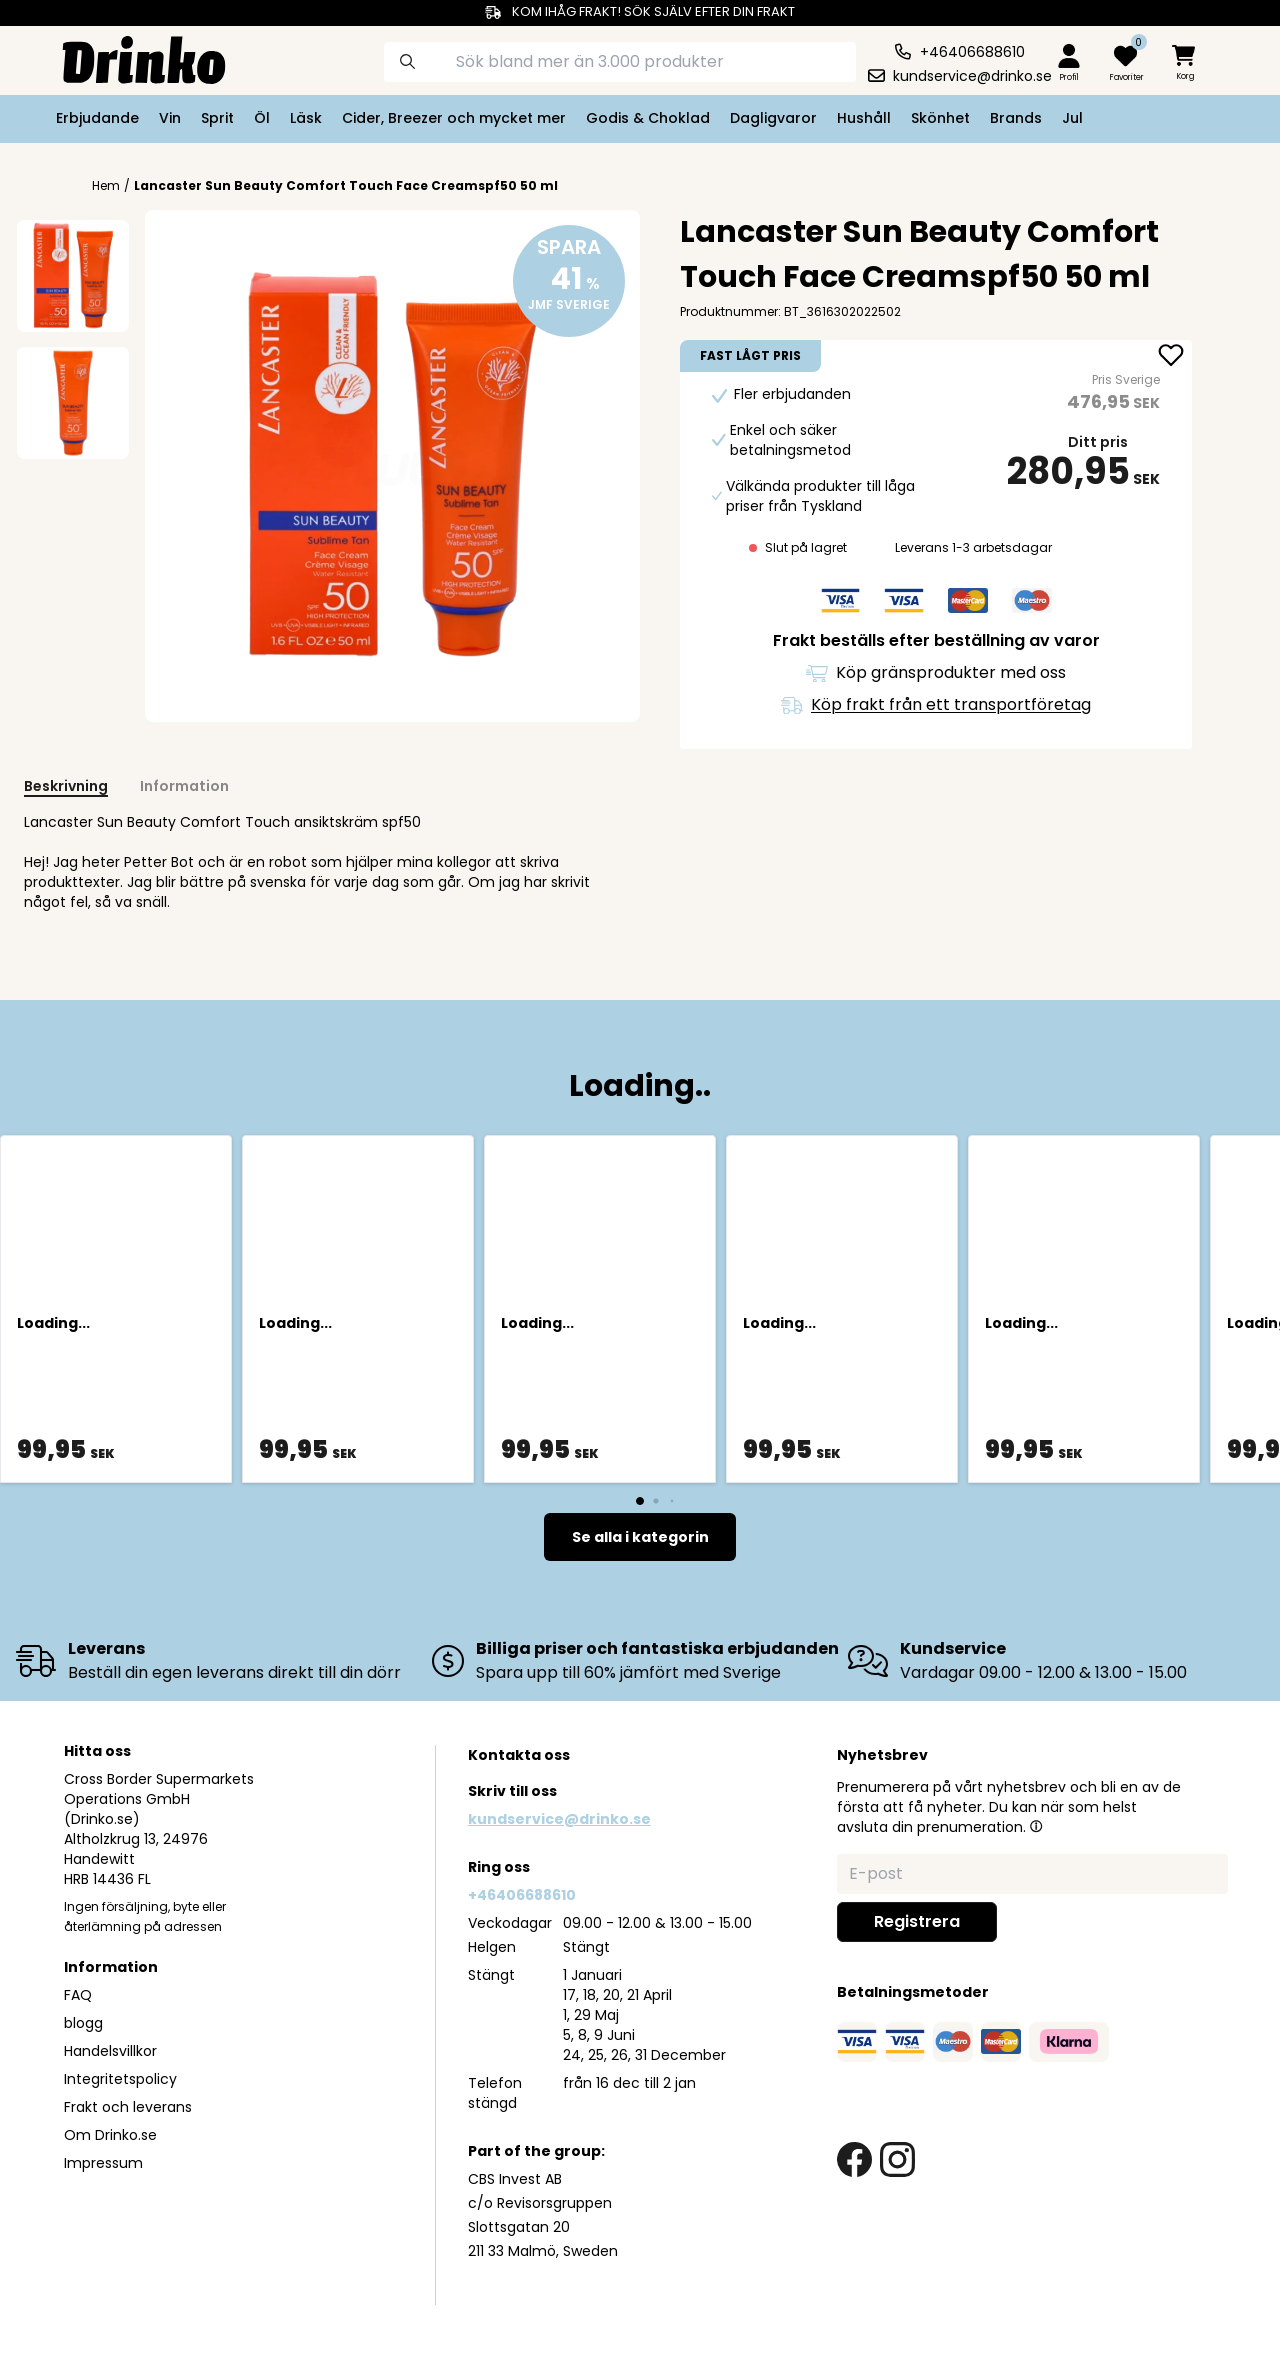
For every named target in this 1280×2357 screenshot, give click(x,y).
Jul (1072, 118)
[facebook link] (854, 2159)
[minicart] (1185, 63)
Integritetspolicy (120, 2079)
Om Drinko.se (110, 2135)
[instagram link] (897, 2159)
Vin (170, 118)
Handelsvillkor (110, 2051)
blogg (83, 2023)
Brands (1016, 118)
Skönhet (940, 118)
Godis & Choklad (648, 118)
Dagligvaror (773, 118)
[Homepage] (128, 58)
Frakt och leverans (128, 2107)
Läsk (306, 118)
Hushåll (864, 118)
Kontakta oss (519, 1755)
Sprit (217, 118)
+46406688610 (522, 1895)
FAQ (78, 1995)
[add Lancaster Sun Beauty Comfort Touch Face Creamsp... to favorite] (1171, 357)
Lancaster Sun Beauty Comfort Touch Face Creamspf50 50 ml (346, 185)
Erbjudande (97, 118)
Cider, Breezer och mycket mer (454, 118)
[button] (1036, 1826)
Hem (106, 186)
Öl (262, 118)
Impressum (103, 2163)
